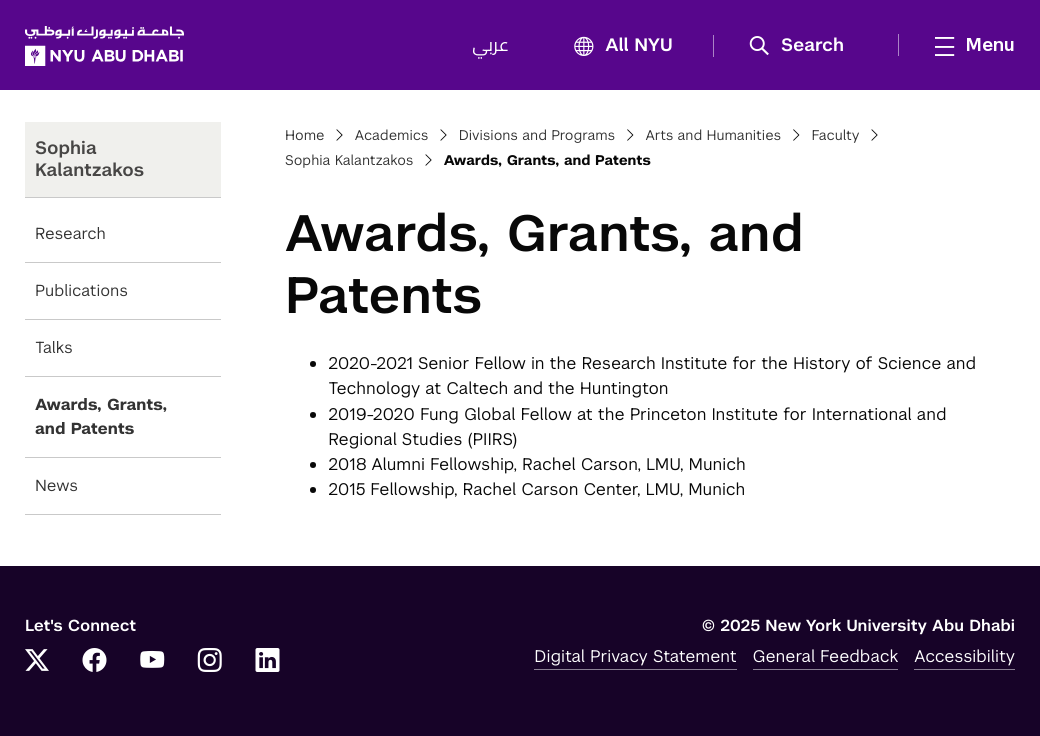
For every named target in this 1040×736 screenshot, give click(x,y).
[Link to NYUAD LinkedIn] (268, 662)
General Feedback (826, 656)
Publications (81, 290)
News (56, 485)
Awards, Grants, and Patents (101, 416)
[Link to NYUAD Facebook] (95, 662)
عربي (490, 46)
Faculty (835, 136)
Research (70, 233)
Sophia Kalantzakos (349, 161)
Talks (54, 347)
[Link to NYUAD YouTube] (152, 662)
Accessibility (964, 656)
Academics (392, 136)
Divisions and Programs (537, 136)
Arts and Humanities (713, 136)
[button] (803, 46)
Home (305, 136)
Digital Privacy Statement (635, 656)
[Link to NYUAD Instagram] (210, 662)
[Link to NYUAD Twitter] (37, 662)
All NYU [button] (617, 46)
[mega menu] (969, 45)
